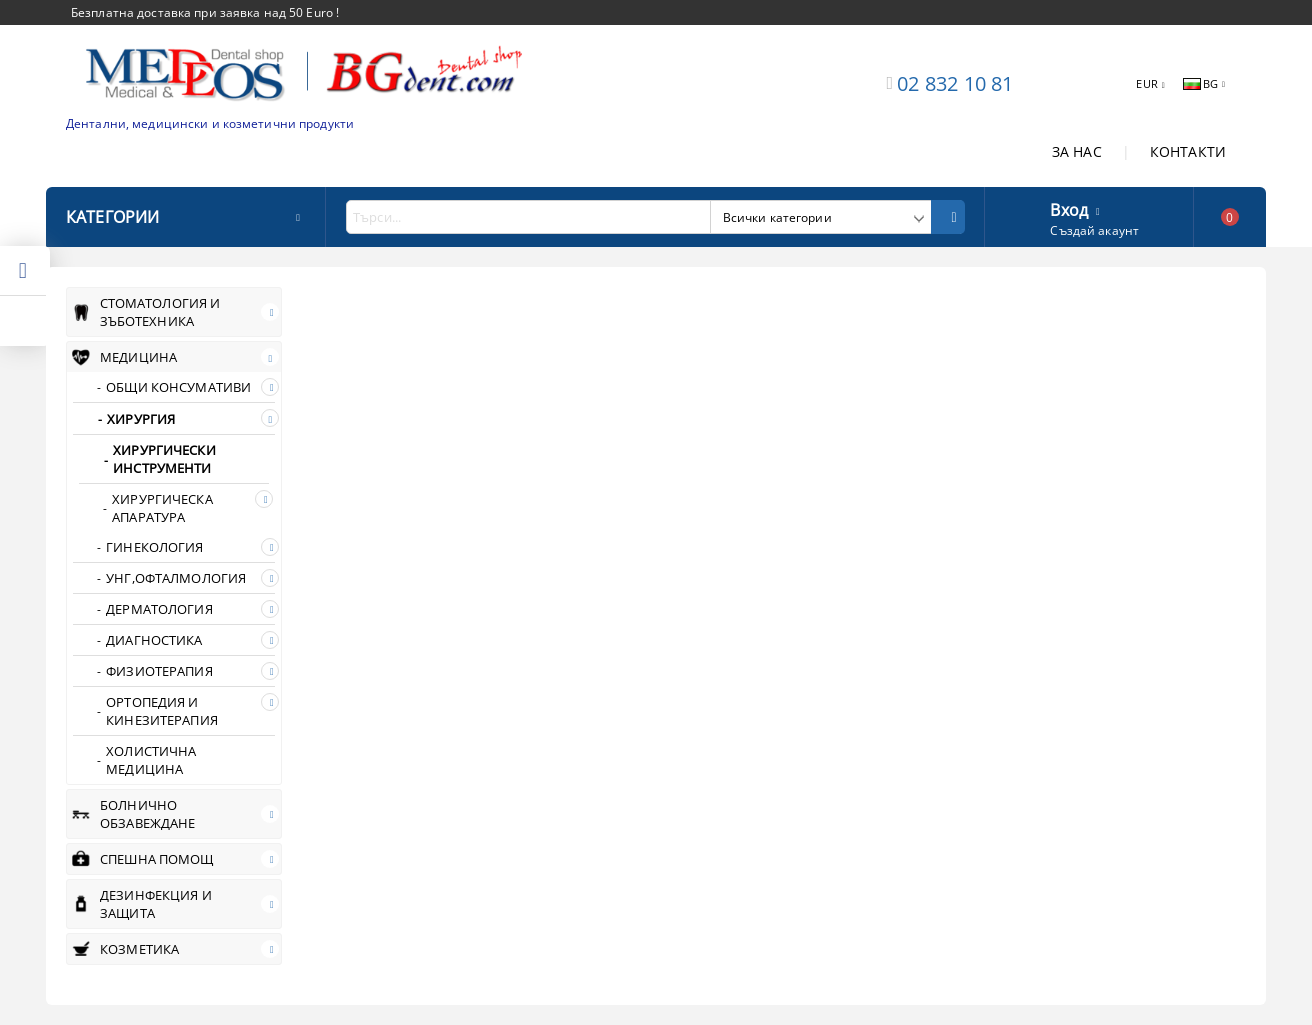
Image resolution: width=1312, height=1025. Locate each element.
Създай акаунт (1094, 230)
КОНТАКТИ (1188, 151)
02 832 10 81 (955, 83)
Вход (1069, 208)
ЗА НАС (1077, 151)
